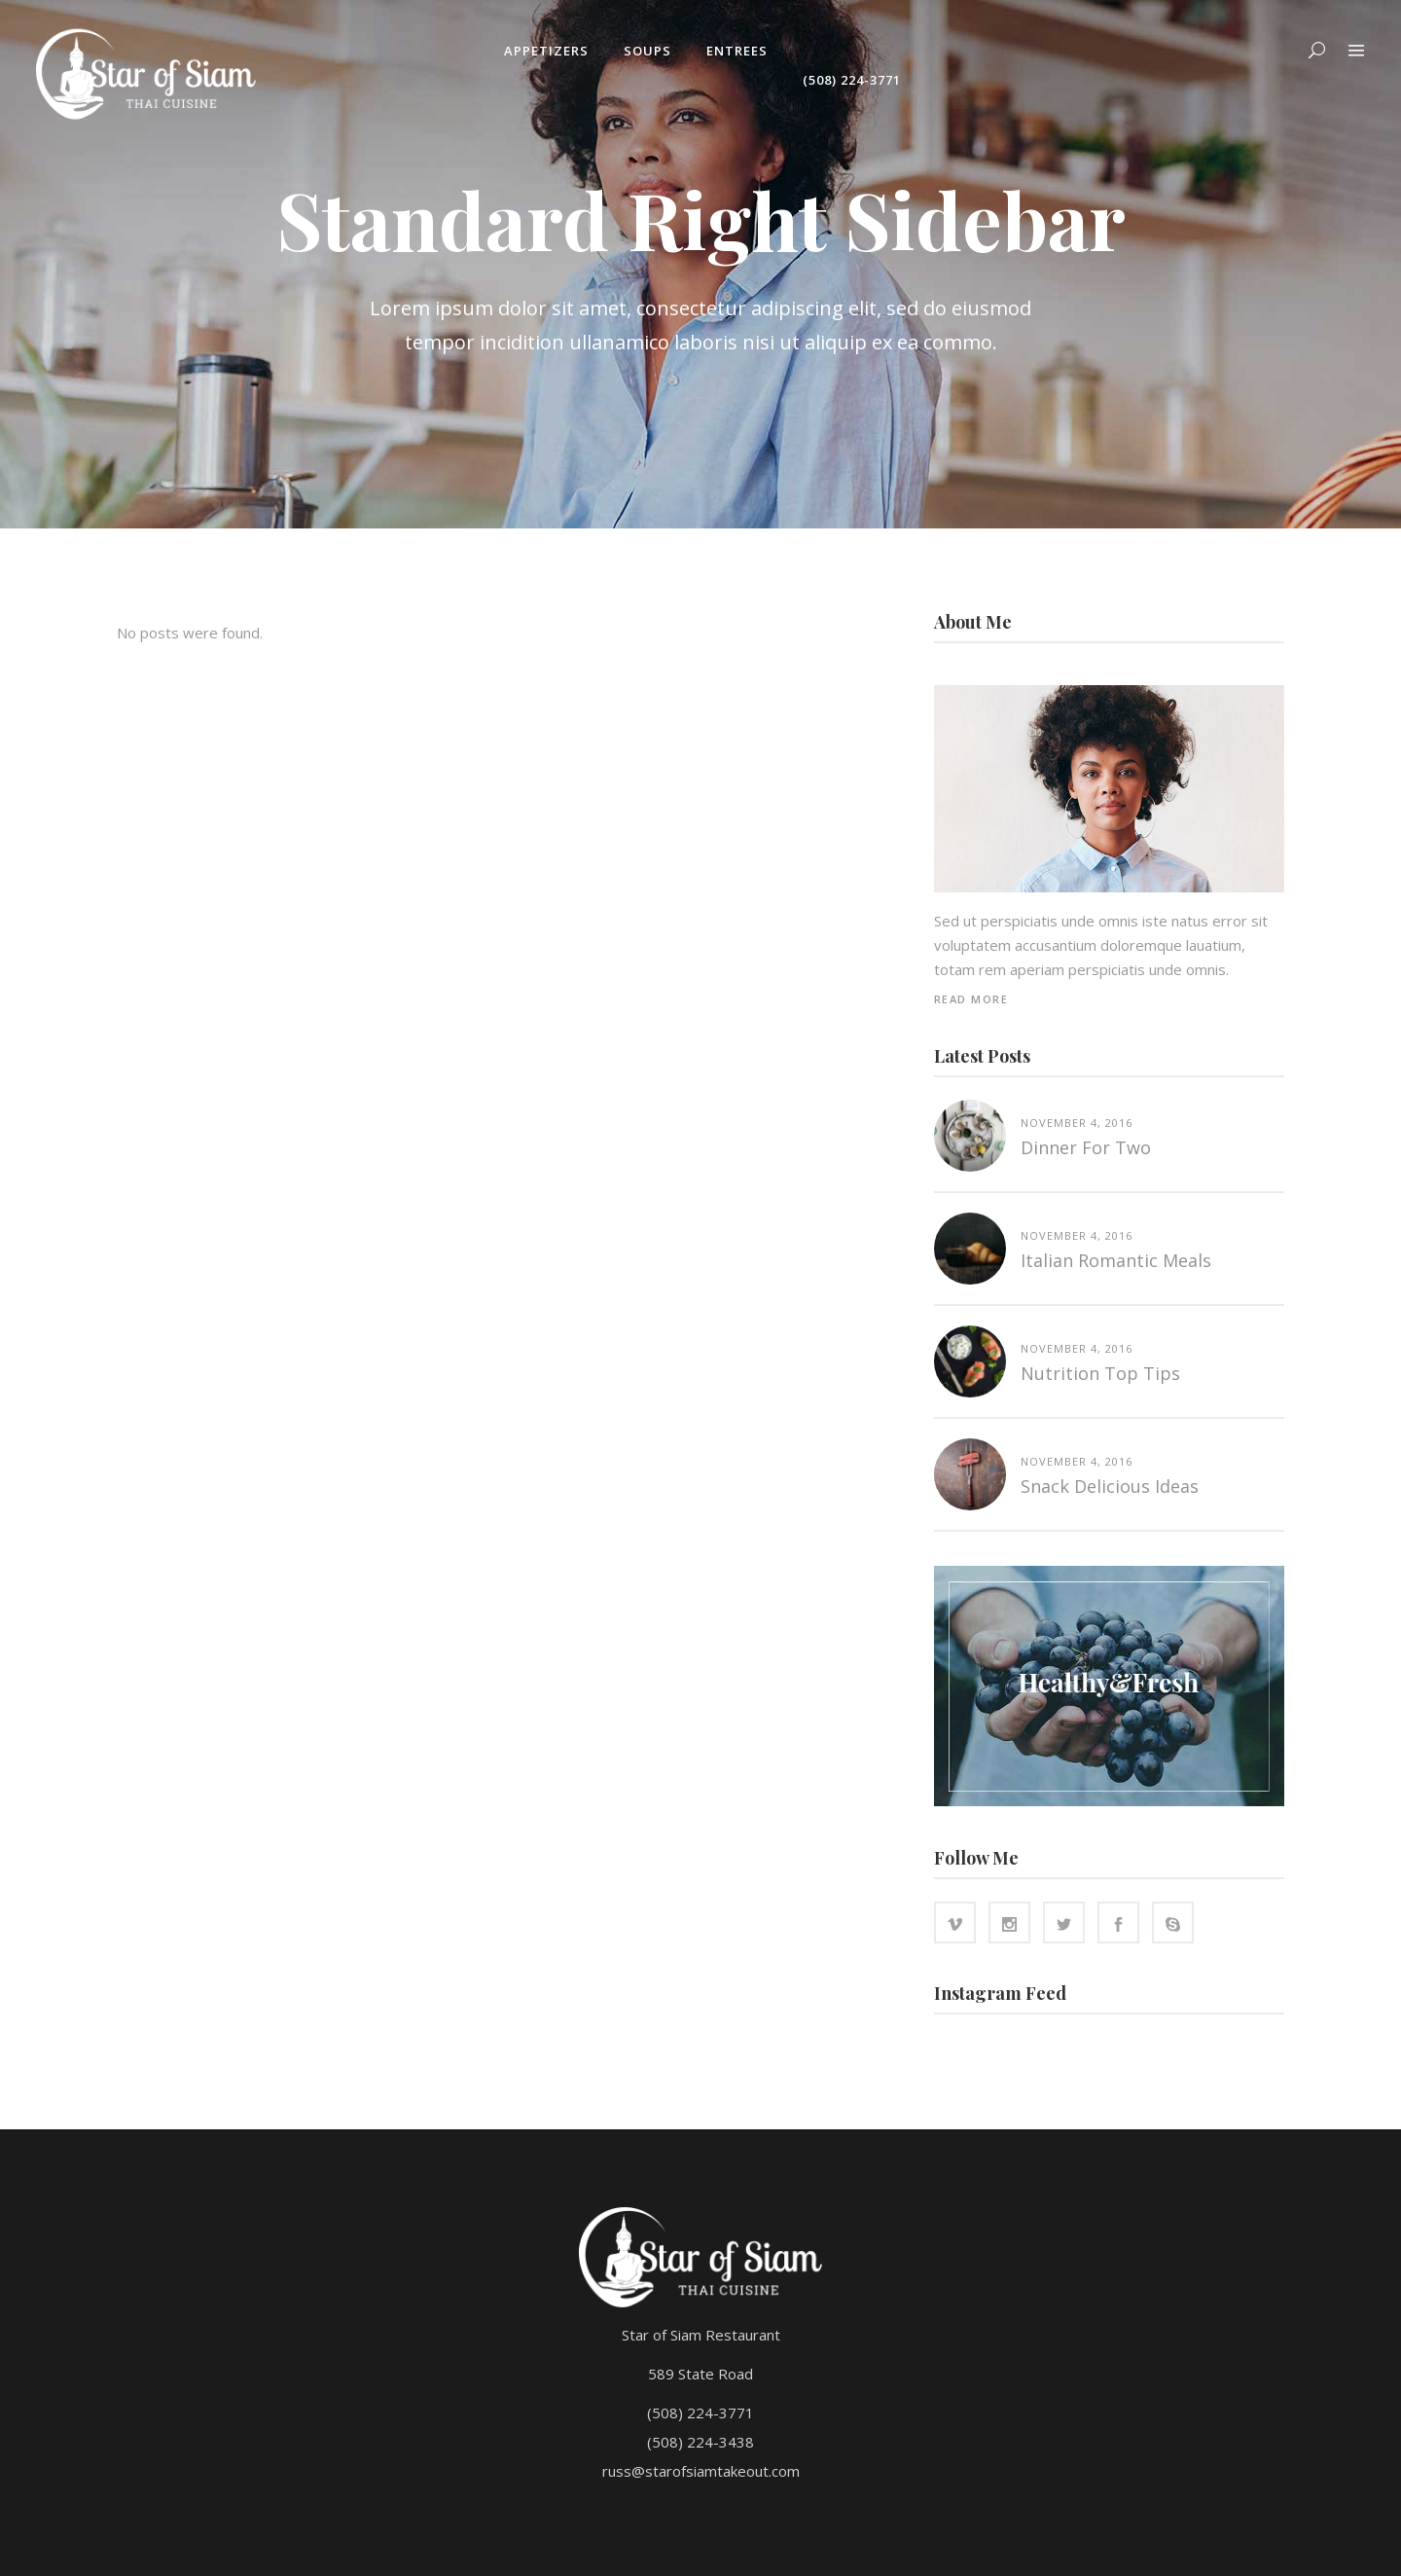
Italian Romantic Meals (1116, 1260)
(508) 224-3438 (700, 2441)
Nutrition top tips (1100, 1373)
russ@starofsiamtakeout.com (701, 2471)
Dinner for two (1086, 1147)
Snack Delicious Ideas (1110, 1486)
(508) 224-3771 (700, 2412)
